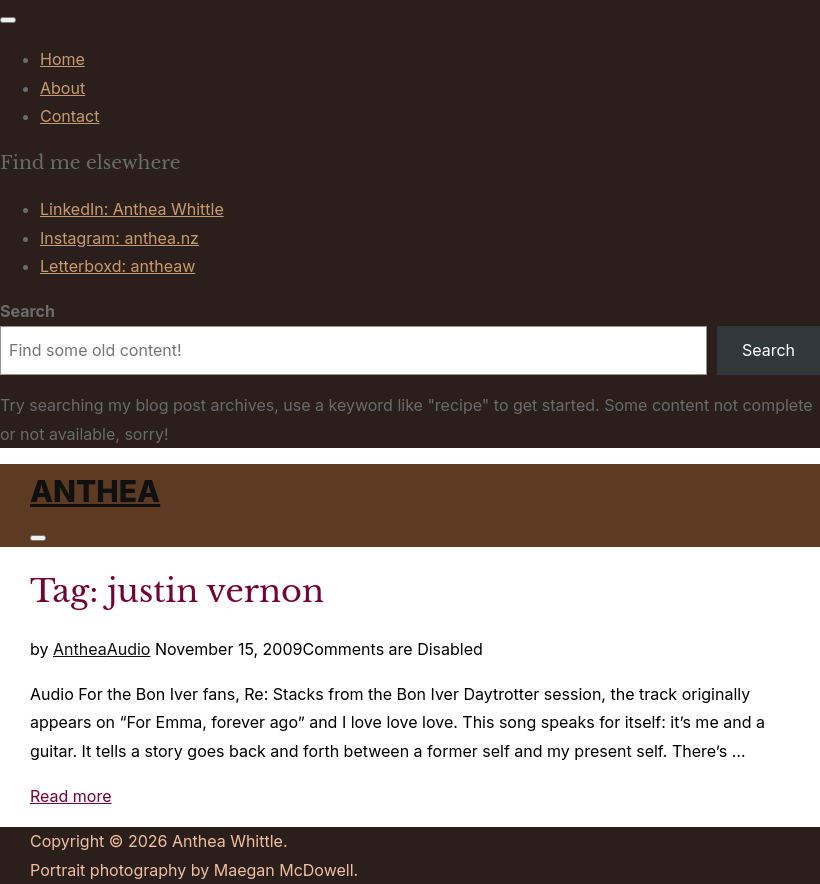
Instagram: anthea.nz (119, 238)
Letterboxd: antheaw (117, 266)
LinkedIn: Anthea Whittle (132, 209)
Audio (129, 649)
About (62, 88)
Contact (69, 116)
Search (27, 311)
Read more (71, 796)
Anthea (95, 491)
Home (62, 59)
